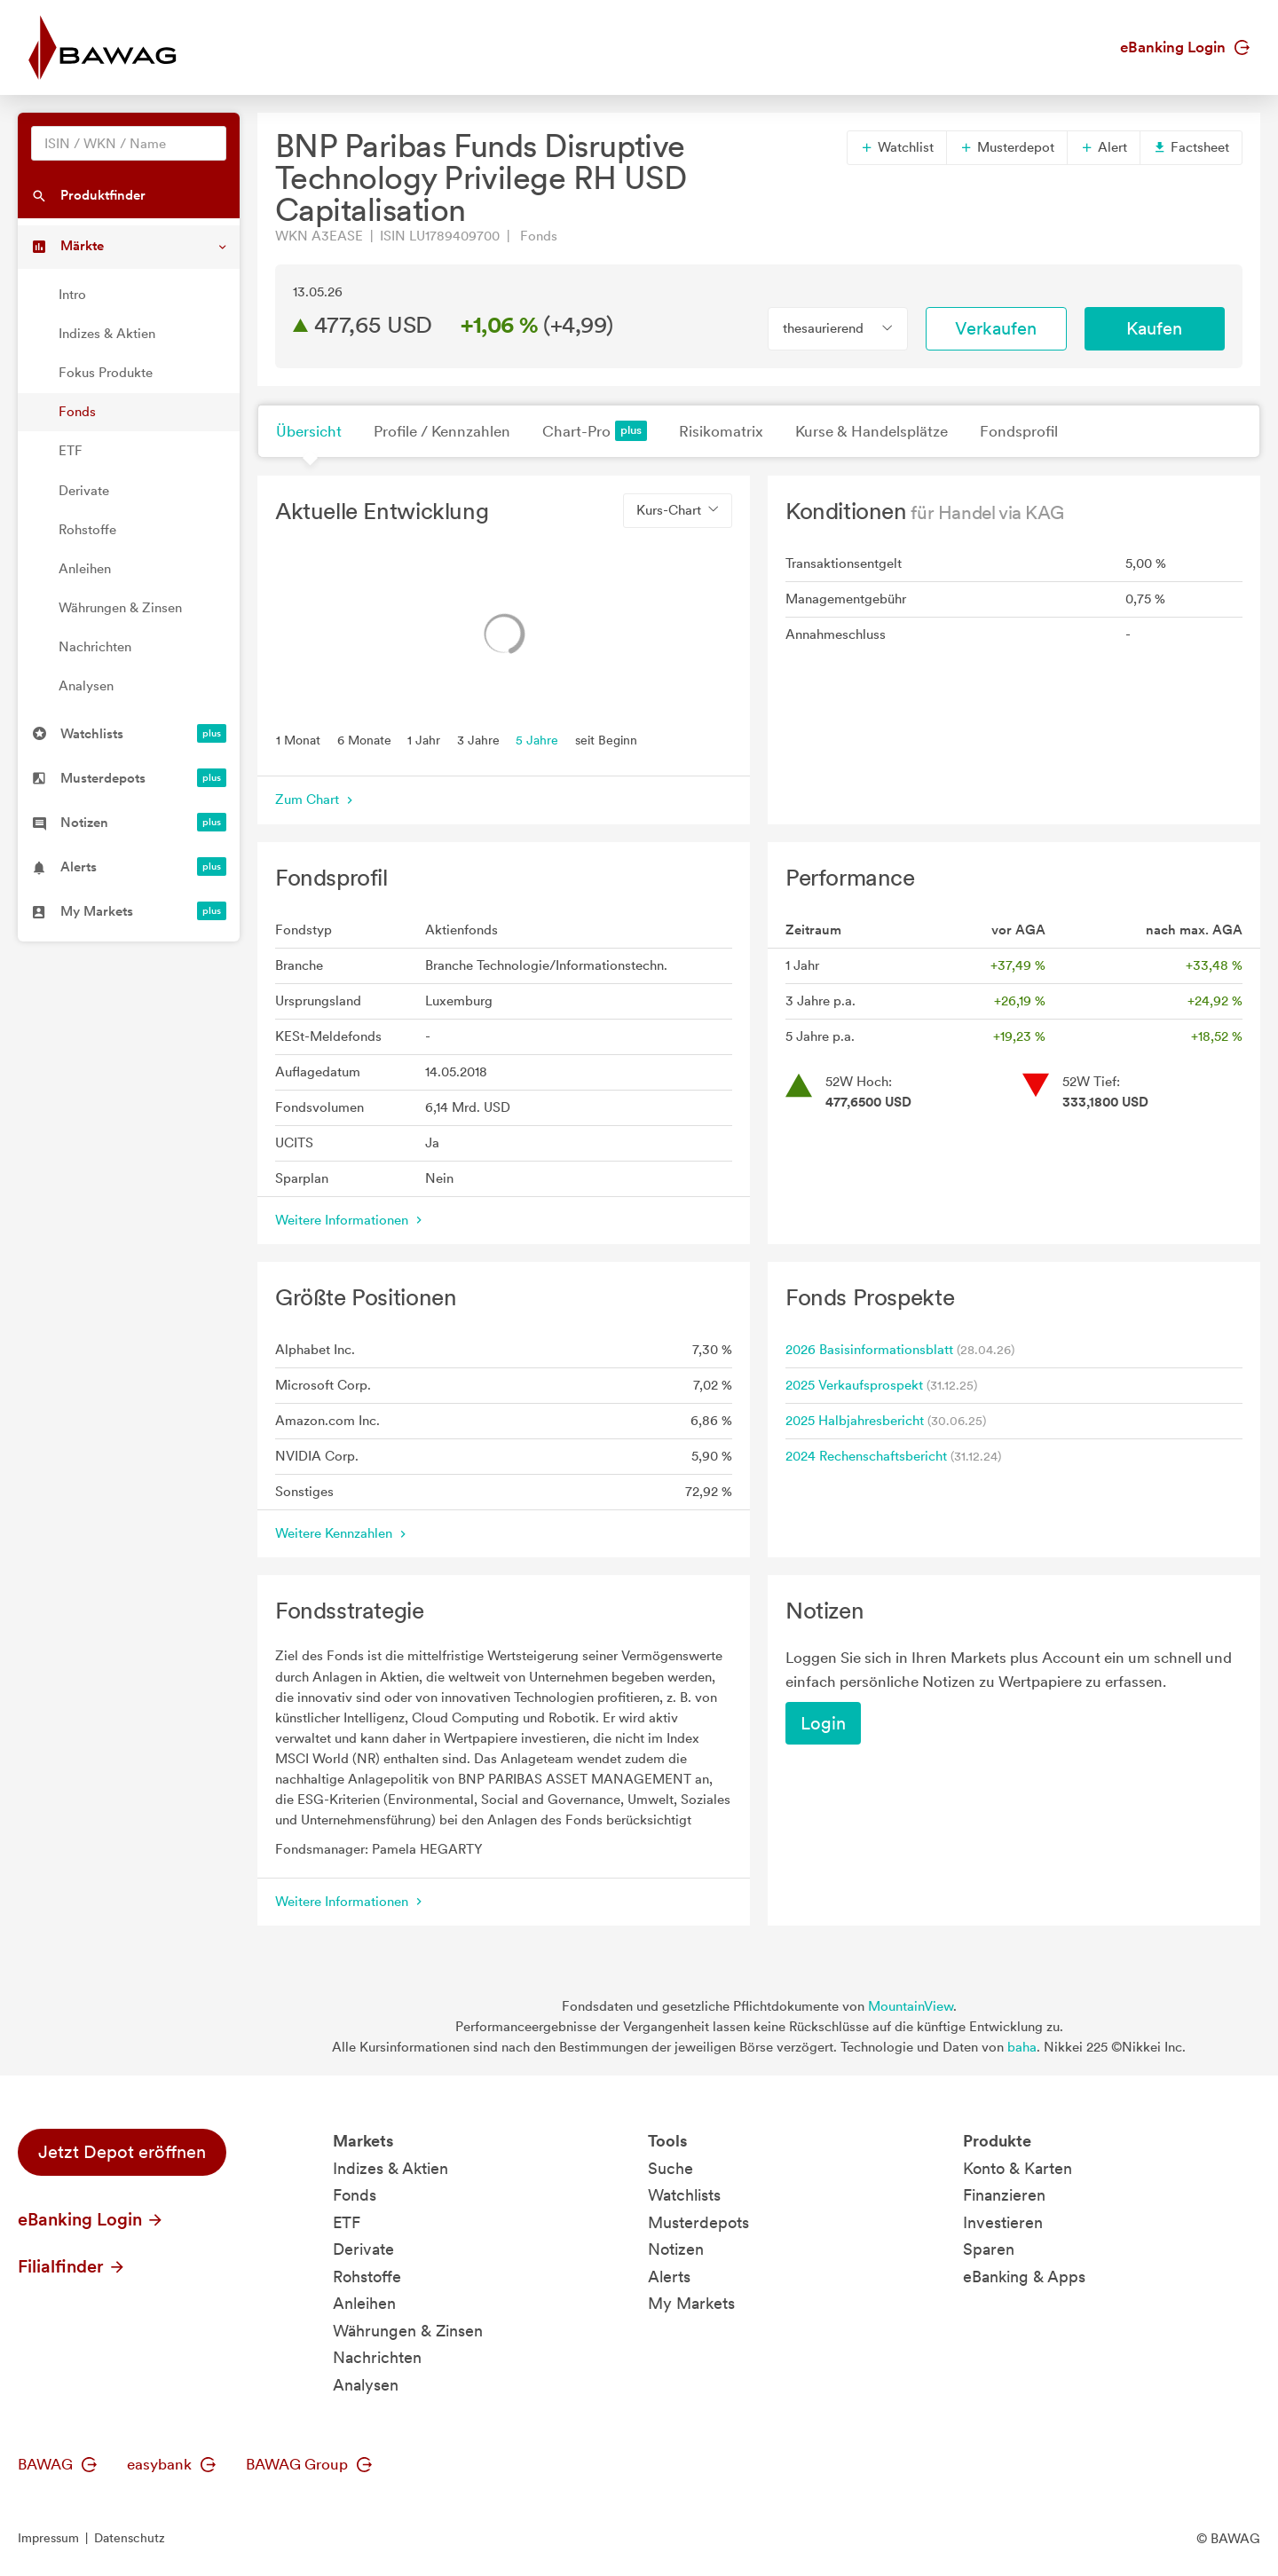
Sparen (988, 2249)
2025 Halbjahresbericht (854, 1421)
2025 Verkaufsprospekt (854, 1385)
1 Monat (298, 739)
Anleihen (85, 569)
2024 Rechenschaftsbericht (866, 1456)
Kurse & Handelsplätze (871, 431)
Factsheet (1191, 147)
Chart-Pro (594, 431)
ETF (71, 451)
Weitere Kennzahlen (342, 1533)
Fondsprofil (1019, 431)
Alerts (669, 2276)
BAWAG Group (309, 2464)
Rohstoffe (87, 530)
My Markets (691, 2303)
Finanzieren (1004, 2195)
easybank (171, 2464)
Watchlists (684, 2195)
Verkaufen (996, 328)
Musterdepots (698, 2222)
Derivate (84, 491)
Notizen (676, 2249)
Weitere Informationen (350, 1220)
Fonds (77, 412)
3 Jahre (478, 739)
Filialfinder (72, 2266)
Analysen (86, 686)
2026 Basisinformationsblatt (869, 1350)
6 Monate (364, 739)
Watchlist (897, 147)
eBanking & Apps (1024, 2276)
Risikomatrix (721, 431)
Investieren (1003, 2222)
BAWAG (57, 2464)
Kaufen (1154, 328)
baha (1022, 2047)
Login (823, 1723)
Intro (72, 295)
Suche (670, 2168)
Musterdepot (1006, 147)
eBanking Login (1185, 47)
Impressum (48, 2538)
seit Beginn (606, 739)
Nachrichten (95, 647)
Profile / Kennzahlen (442, 431)
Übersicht (309, 431)
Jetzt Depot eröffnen (122, 2151)
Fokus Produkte (106, 373)
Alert (1103, 147)
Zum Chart (316, 799)
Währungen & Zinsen (120, 608)
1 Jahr (423, 739)
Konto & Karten (1017, 2168)
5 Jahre (537, 739)
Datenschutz (129, 2538)
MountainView (910, 2006)
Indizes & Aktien (107, 334)
